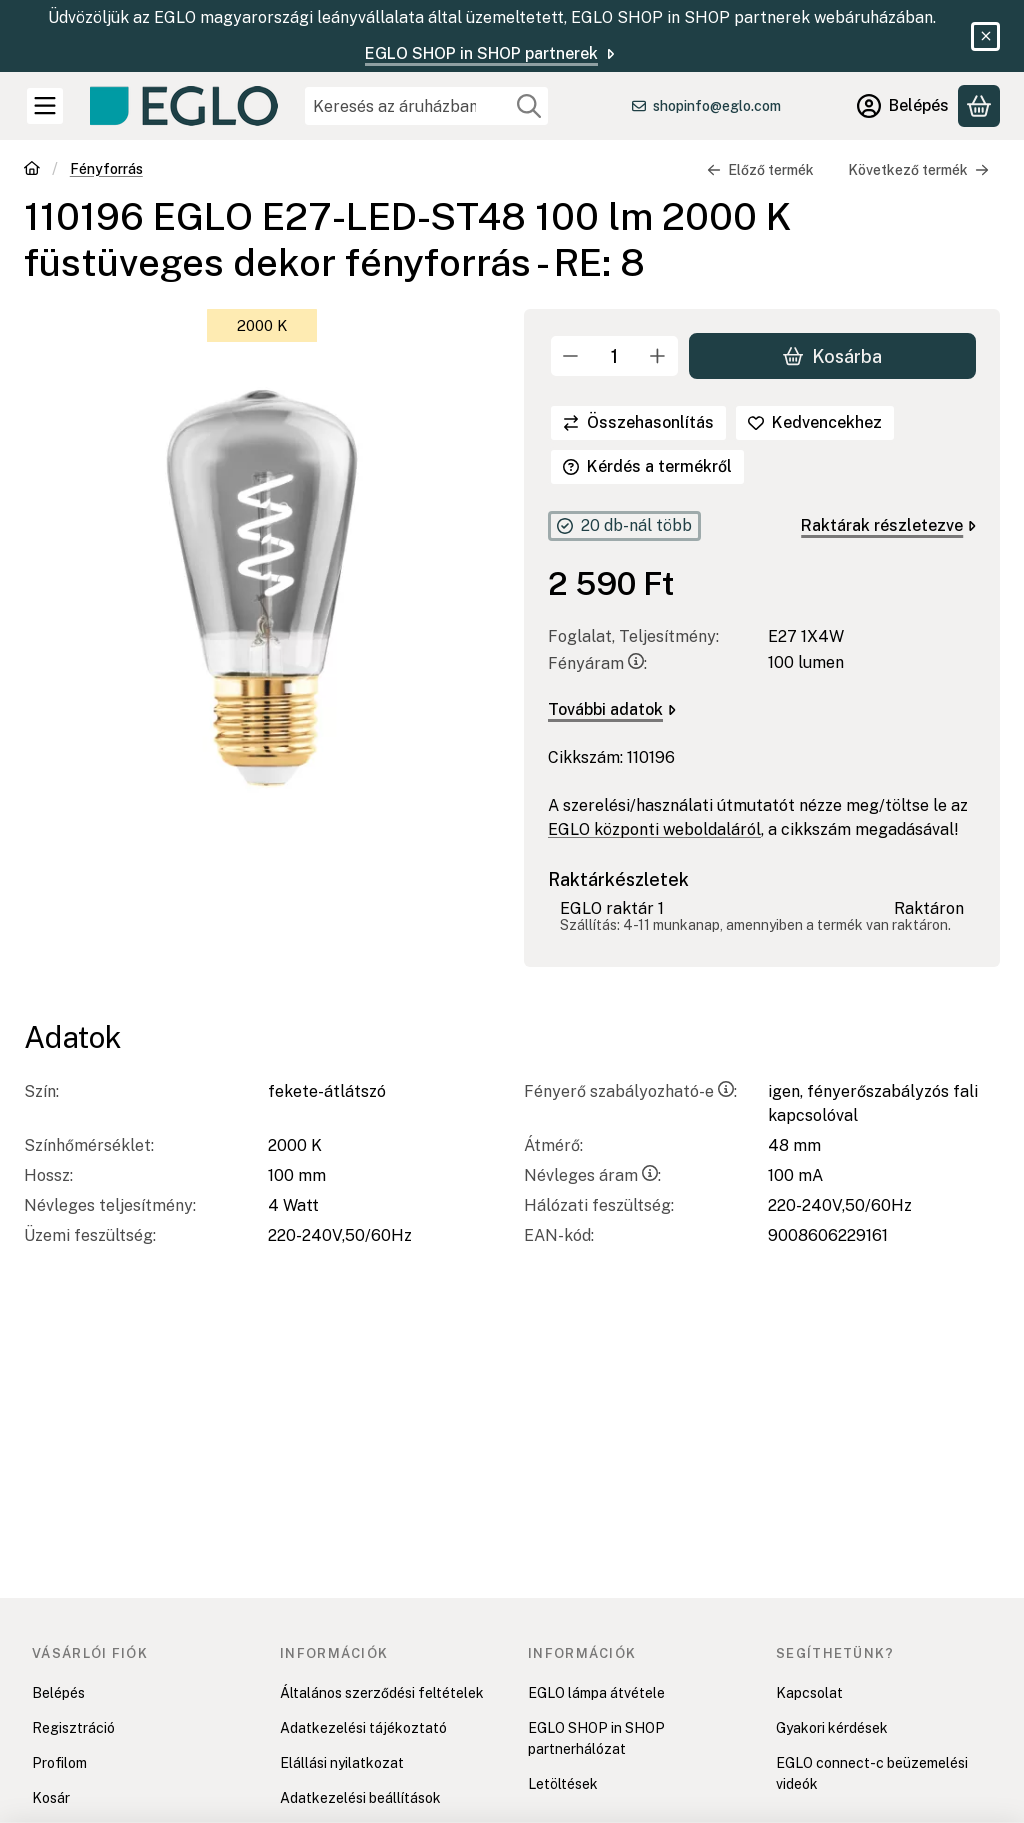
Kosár (51, 1798)
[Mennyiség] (614, 356)
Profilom (59, 1763)
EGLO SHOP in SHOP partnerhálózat (596, 1738)
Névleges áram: (592, 1175)
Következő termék (918, 170)
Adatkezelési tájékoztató (363, 1728)
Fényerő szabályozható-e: (630, 1091)
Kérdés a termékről (647, 466)
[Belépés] (903, 106)
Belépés (58, 1693)
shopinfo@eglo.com (717, 106)
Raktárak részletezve (888, 525)
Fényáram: (597, 664)
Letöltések (563, 1784)
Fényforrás (106, 169)
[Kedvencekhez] (815, 423)
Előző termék (760, 170)
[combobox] (426, 106)
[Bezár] (985, 36)
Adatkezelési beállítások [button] (360, 1798)
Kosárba (832, 356)
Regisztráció (73, 1728)
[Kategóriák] (45, 106)
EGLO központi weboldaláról (654, 830)
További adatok (612, 710)
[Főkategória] (32, 170)
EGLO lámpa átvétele (596, 1693)
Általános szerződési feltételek (382, 1693)
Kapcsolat (809, 1693)
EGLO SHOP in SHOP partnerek (491, 53)
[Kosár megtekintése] (979, 106)
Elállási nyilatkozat (342, 1763)
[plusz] (658, 356)
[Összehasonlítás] (638, 423)
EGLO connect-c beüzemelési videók (872, 1773)
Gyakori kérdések (832, 1728)
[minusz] (571, 356)
